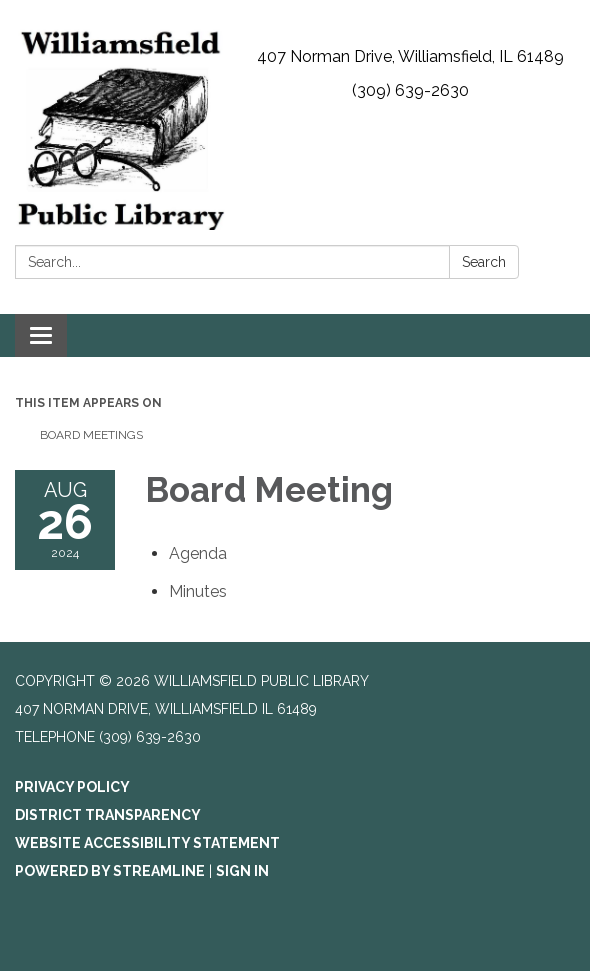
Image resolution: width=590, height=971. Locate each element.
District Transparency (108, 815)
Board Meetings (91, 435)
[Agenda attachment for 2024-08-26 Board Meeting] (198, 553)
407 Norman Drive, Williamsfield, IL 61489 (410, 56)
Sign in (242, 871)
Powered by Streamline (110, 871)
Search (484, 262)
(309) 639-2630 (410, 90)
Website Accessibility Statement (147, 843)
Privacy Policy (72, 787)
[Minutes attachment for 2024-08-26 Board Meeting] (198, 591)
